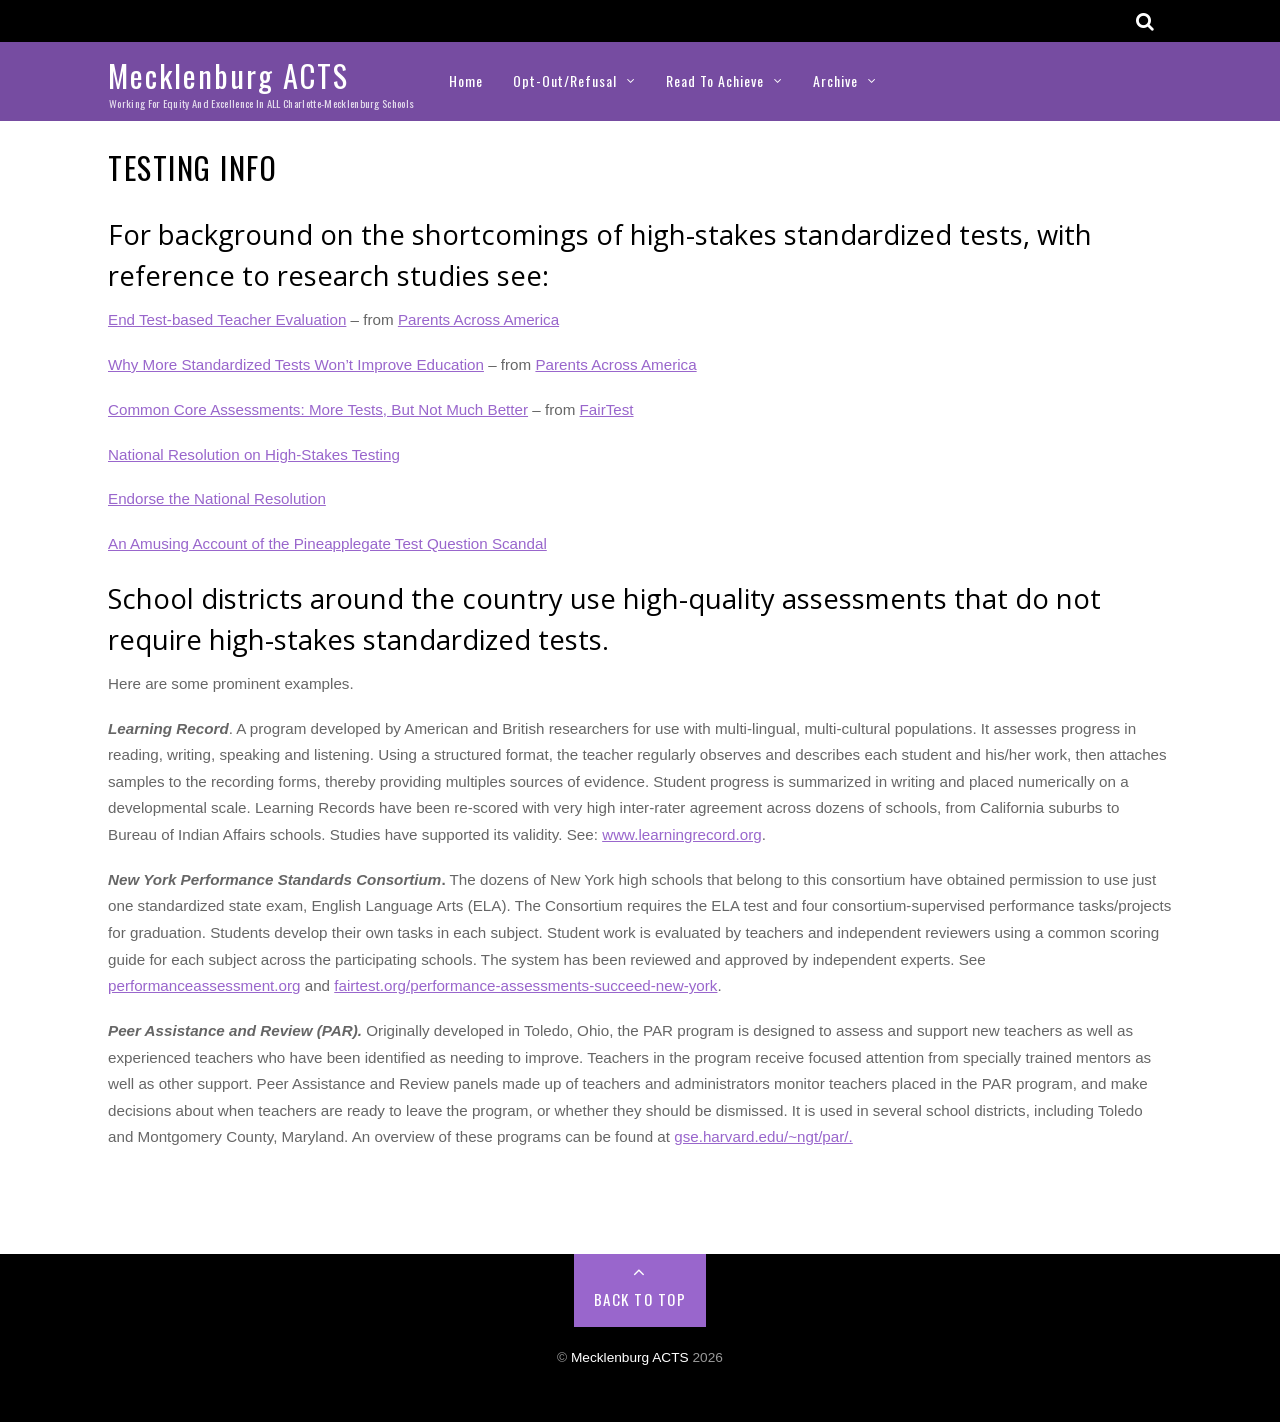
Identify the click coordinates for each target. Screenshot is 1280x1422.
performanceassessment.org (204, 985)
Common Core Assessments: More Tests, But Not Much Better (318, 409)
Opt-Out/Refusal (565, 80)
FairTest (607, 409)
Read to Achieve (715, 80)
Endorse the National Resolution (217, 498)
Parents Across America (478, 319)
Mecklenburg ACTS (630, 1357)
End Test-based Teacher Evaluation (227, 319)
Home (466, 80)
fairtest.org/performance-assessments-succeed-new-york (525, 985)
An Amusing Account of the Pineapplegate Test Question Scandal (327, 543)
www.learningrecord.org (682, 834)
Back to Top (640, 1299)
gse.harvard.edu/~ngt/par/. (763, 1136)
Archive (835, 80)
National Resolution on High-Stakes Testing (254, 454)
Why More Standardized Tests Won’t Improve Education (296, 364)
